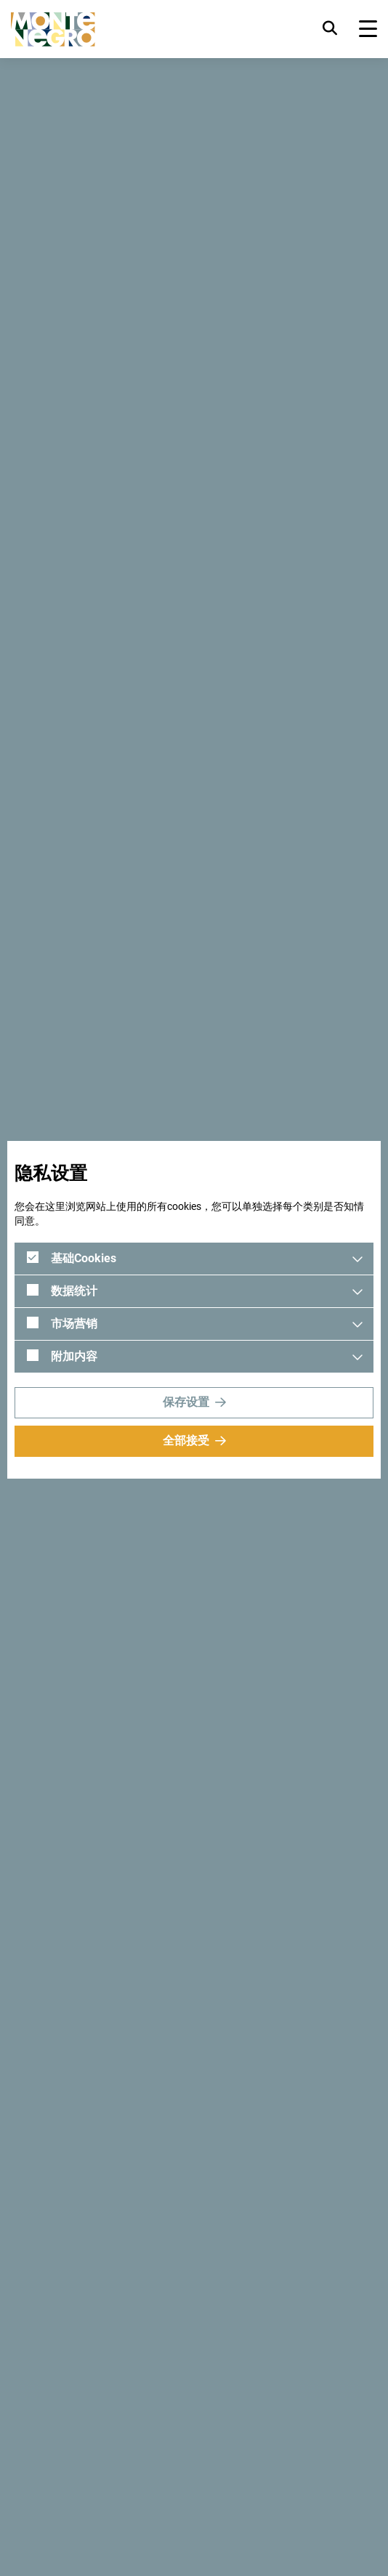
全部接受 (186, 1440)
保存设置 (186, 1402)
